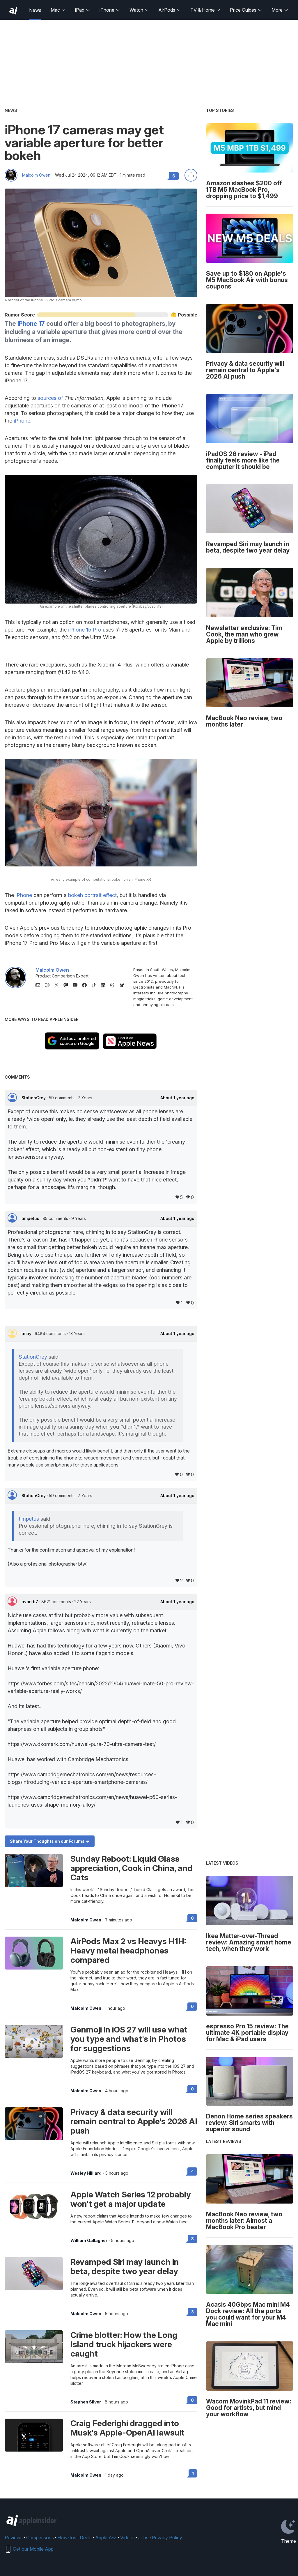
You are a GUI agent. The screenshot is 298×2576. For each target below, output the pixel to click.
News (35, 10)
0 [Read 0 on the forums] (192, 1918)
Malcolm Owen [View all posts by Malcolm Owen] (85, 1920)
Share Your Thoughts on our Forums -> (49, 1841)
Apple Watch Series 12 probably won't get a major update (130, 2199)
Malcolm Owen (36, 175)
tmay (27, 1333)
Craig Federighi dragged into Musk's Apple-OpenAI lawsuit (127, 2428)
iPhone (110, 10)
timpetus (31, 1218)
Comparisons (40, 2537)
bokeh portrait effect (92, 895)
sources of (50, 398)
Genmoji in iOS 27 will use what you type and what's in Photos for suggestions (128, 2039)
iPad (82, 10)
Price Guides (246, 10)
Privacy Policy (167, 2537)
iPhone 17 (31, 323)
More (280, 10)
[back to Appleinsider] (13, 11)
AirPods (169, 10)
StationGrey (34, 1097)
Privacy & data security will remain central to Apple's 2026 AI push (133, 2121)
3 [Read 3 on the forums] (192, 2238)
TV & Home (205, 10)
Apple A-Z (106, 2537)
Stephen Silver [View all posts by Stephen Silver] (85, 2402)
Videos (127, 2537)
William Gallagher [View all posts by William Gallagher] (88, 2240)
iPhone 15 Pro (84, 630)
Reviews (14, 2537)
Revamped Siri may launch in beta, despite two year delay (124, 2266)
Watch (139, 10)
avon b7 (30, 1601)
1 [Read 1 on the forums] (193, 2473)
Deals (86, 2537)
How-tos (66, 2537)
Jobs (143, 2537)
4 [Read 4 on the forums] (192, 2171)
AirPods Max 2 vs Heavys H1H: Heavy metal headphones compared (128, 1950)
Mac (58, 10)
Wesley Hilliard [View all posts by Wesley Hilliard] (86, 2173)
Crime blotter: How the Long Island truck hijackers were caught (123, 2344)
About (177, 1098)
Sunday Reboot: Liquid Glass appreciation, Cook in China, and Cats (131, 1868)
